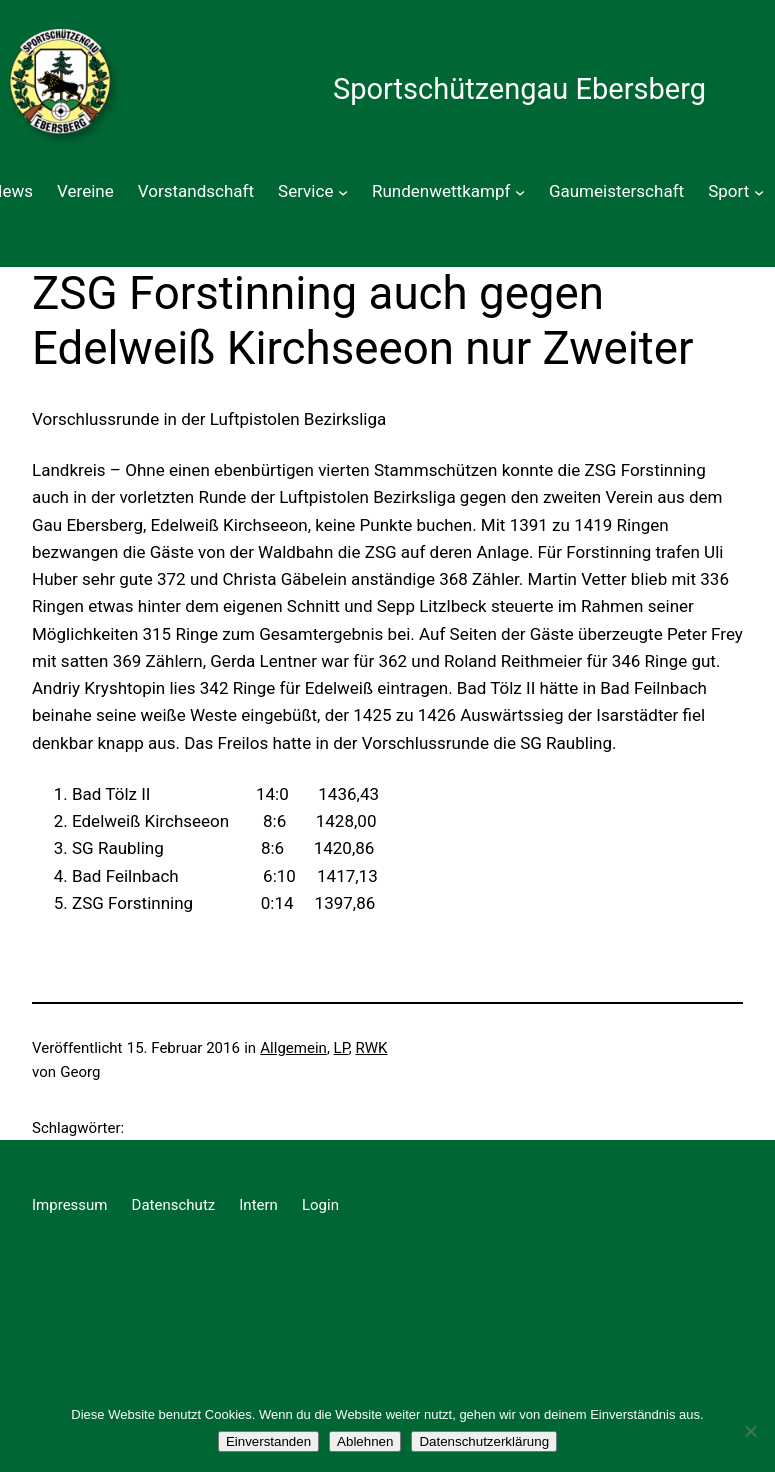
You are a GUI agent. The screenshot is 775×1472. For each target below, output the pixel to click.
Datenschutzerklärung (484, 1441)
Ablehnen (365, 1441)
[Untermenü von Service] (343, 192)
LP (341, 1048)
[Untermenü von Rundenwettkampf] (520, 192)
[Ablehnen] (750, 1431)
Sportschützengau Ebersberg (519, 89)
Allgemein (293, 1048)
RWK (371, 1048)
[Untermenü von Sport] (759, 192)
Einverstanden (268, 1441)
